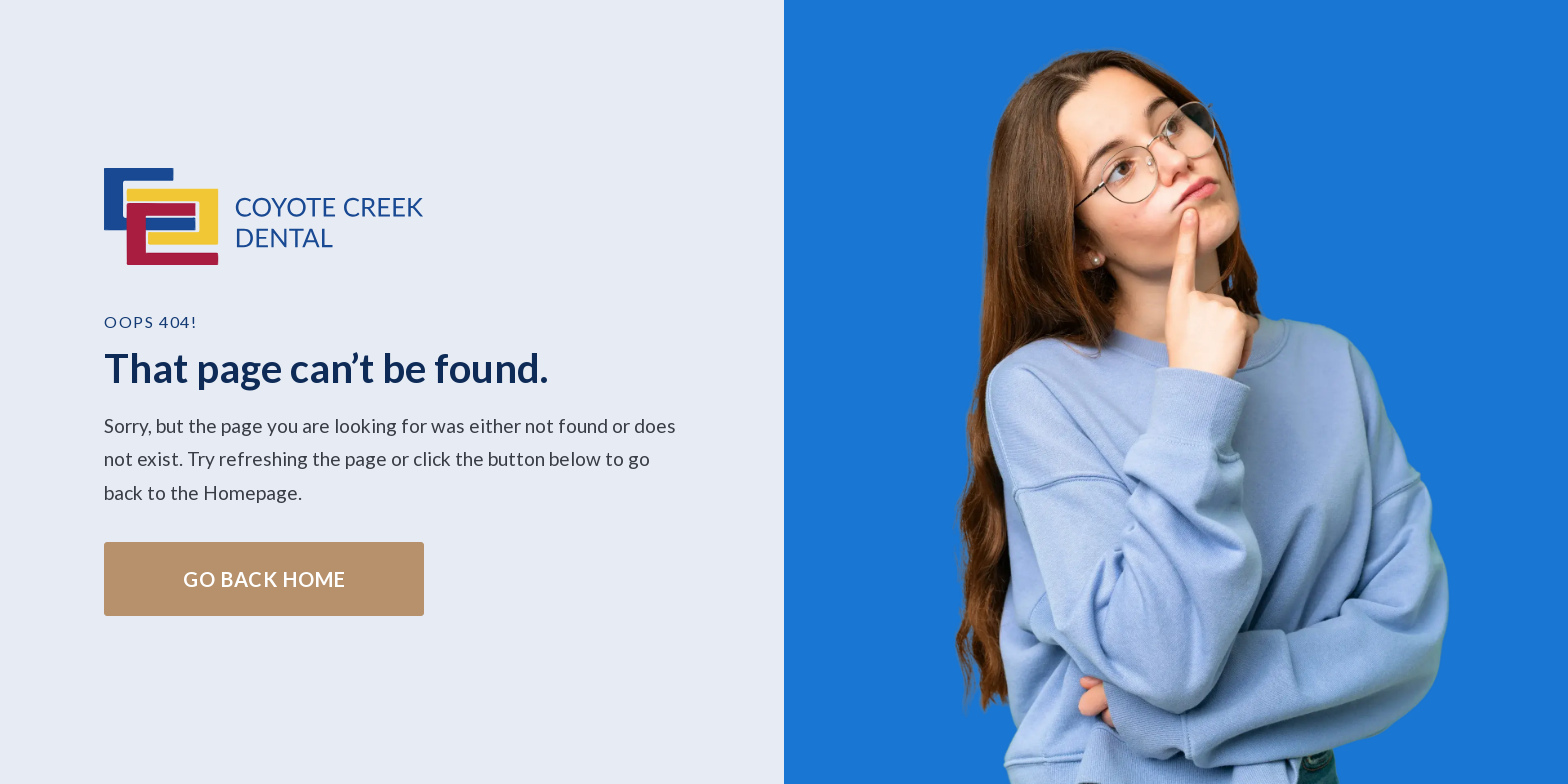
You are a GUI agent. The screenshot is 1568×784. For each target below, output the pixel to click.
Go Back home (264, 579)
